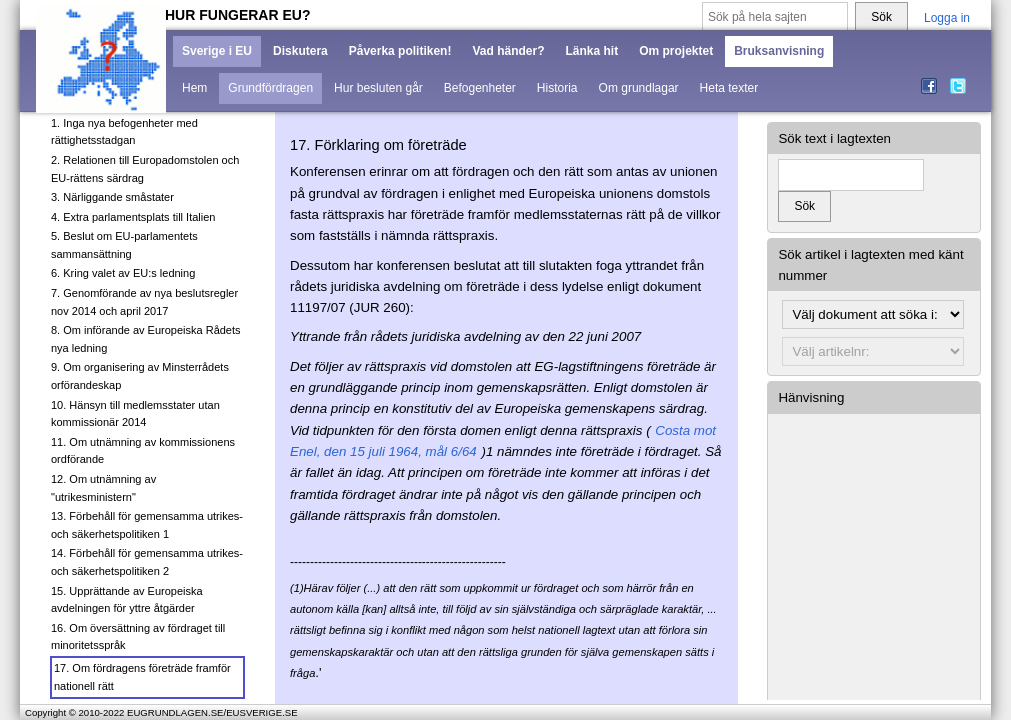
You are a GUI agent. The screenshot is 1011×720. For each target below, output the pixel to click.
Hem (194, 88)
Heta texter (729, 88)
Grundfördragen (270, 88)
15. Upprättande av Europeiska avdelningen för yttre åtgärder (127, 600)
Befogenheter (480, 88)
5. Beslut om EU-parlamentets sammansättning (124, 245)
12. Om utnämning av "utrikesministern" (103, 488)
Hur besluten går (378, 88)
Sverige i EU (217, 51)
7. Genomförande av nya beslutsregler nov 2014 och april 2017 (144, 302)
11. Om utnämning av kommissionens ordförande (143, 451)
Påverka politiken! (400, 51)
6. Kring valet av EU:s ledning (123, 273)
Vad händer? (508, 51)
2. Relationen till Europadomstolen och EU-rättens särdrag (145, 169)
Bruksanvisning (779, 51)
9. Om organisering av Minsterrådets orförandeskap (140, 376)
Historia (557, 88)
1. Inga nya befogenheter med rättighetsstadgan (124, 132)
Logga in (947, 18)
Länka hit (591, 51)
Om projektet (676, 51)
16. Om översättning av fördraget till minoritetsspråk (138, 637)
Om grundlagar (639, 88)
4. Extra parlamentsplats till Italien (133, 217)
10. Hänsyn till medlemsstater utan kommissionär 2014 (135, 414)
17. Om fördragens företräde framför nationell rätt (142, 677)
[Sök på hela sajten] (775, 17)
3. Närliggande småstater (112, 197)
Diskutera (300, 51)
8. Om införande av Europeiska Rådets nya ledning (146, 339)
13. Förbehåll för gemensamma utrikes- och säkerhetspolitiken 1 (147, 525)
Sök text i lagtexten (834, 138)
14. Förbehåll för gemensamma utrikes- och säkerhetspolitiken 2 (147, 562)
